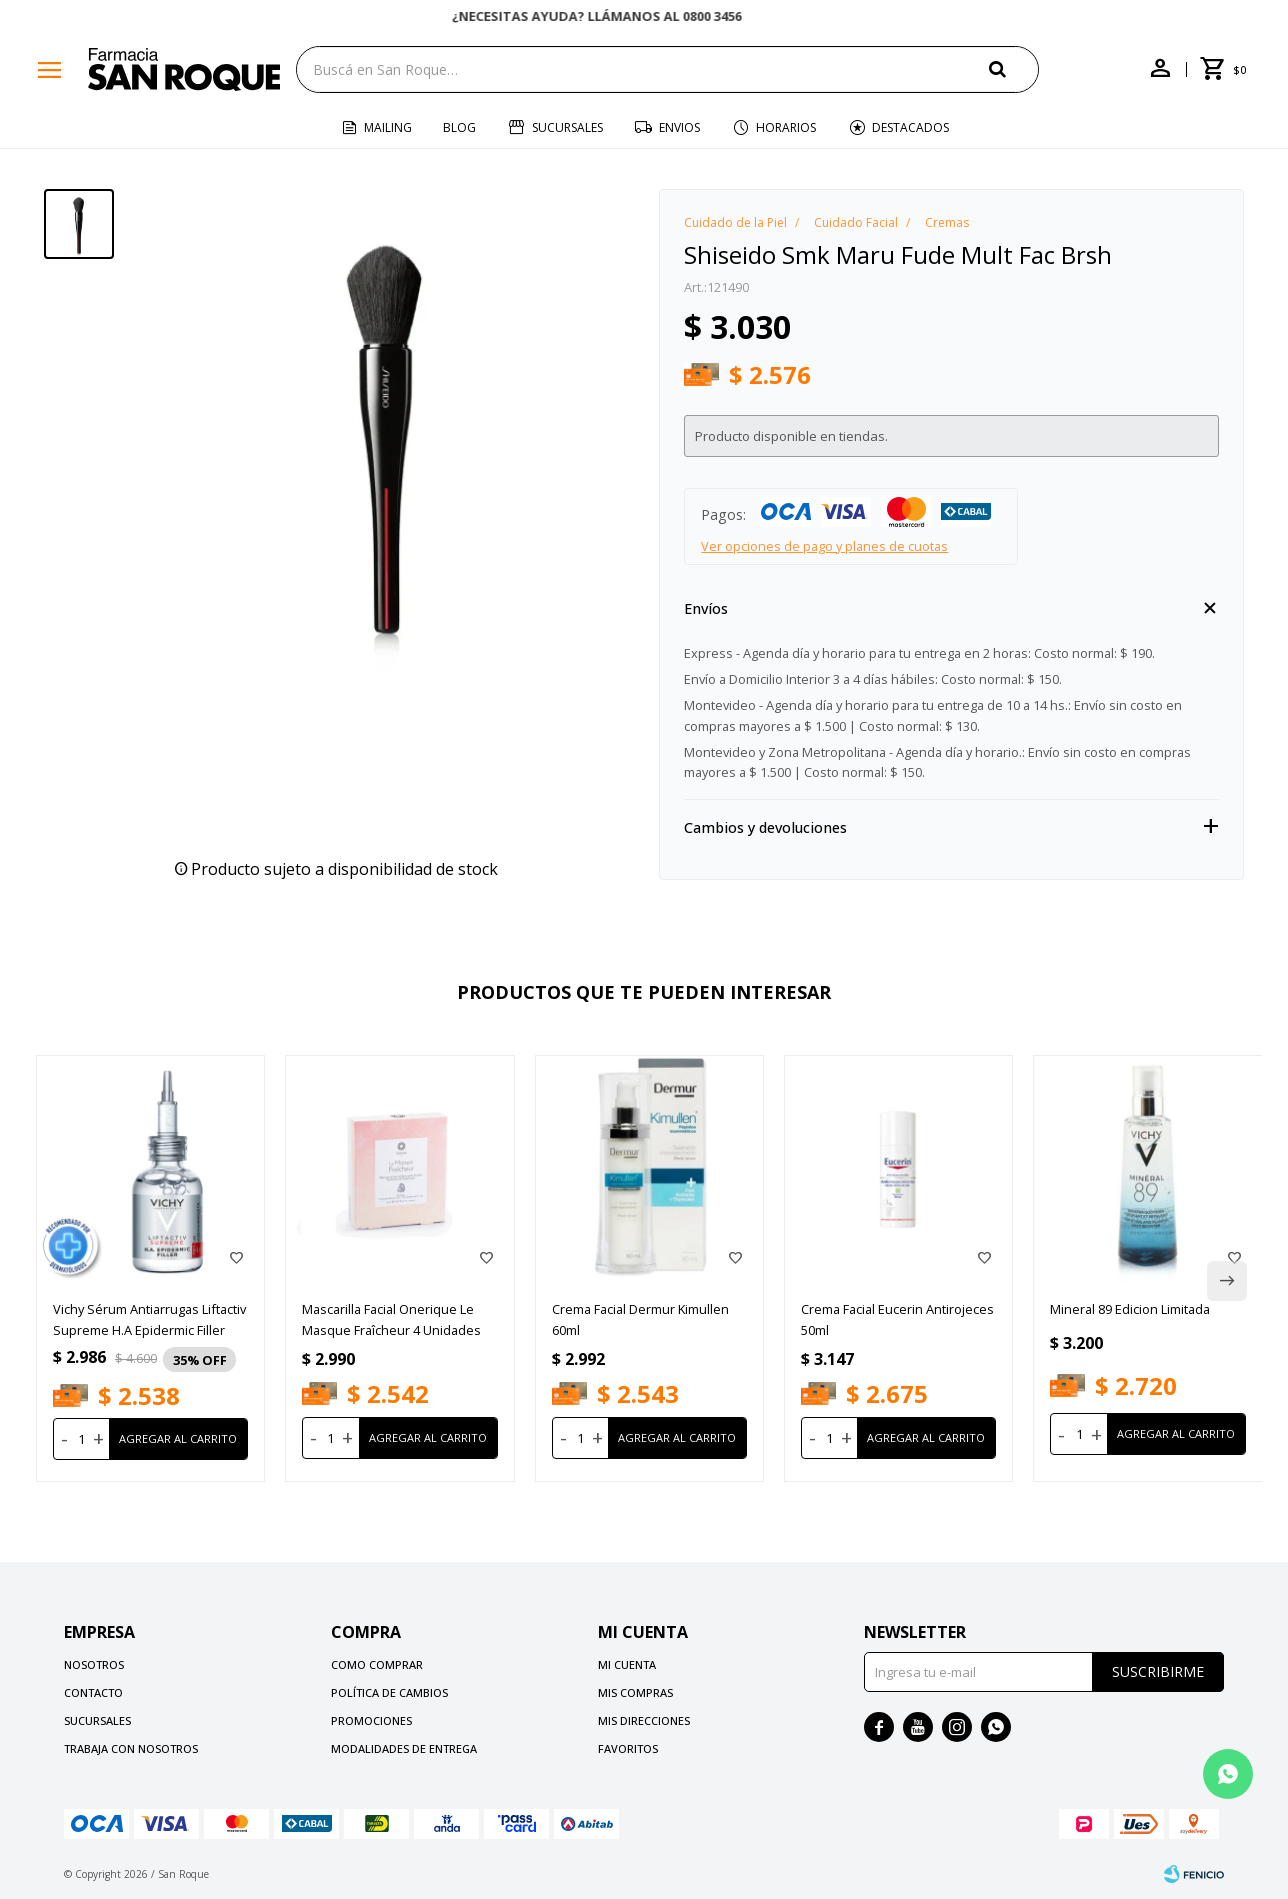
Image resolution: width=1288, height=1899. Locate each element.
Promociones (371, 1720)
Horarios (786, 127)
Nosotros (94, 1664)
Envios (679, 127)
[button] (1014, 68)
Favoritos (628, 1748)
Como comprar (377, 1664)
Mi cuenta (627, 1664)
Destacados (910, 127)
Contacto (93, 1692)
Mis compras (635, 1692)
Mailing (388, 127)
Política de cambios (389, 1692)
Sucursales (567, 127)
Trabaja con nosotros (131, 1748)
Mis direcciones (644, 1720)
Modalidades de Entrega (404, 1748)
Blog (459, 127)
